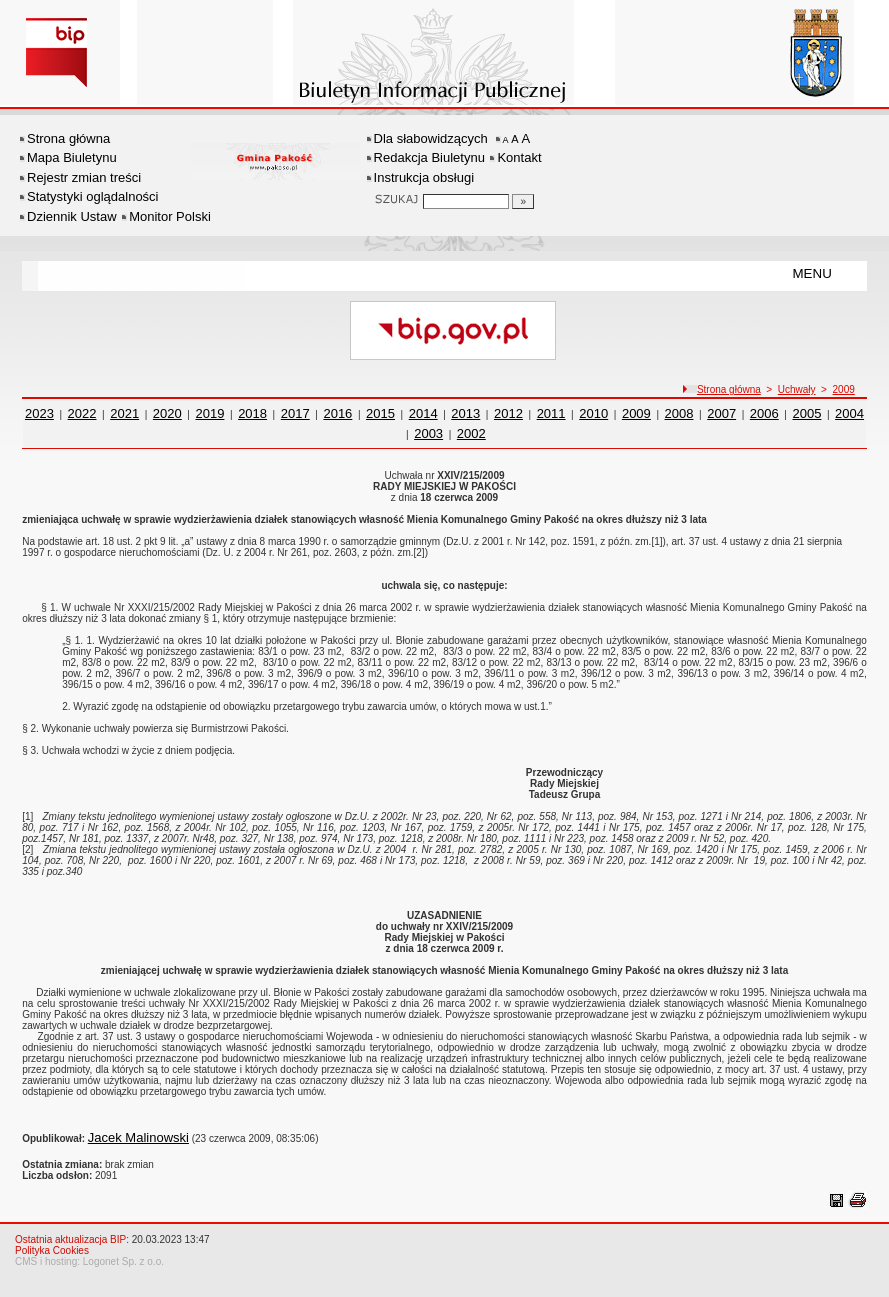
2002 (471, 433)
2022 (82, 413)
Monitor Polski (170, 216)
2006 (764, 413)
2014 (423, 413)
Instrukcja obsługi (424, 177)
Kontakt (519, 157)
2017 (295, 413)
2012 (508, 413)
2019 (210, 413)
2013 (465, 413)
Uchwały (797, 389)
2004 (849, 413)
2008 (679, 413)
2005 (806, 413)
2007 (721, 413)
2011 (551, 413)
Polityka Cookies (52, 1250)
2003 (428, 433)
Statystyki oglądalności (93, 196)
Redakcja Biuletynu (429, 157)
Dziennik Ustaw (72, 216)
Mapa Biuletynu (72, 157)
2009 (844, 389)
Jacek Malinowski (138, 1137)
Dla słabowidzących (431, 138)
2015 (380, 413)
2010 (593, 413)
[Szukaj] (523, 201)
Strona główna (68, 138)
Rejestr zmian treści (84, 177)
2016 (337, 413)
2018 (252, 413)
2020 (167, 413)
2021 (124, 413)
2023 (39, 413)
